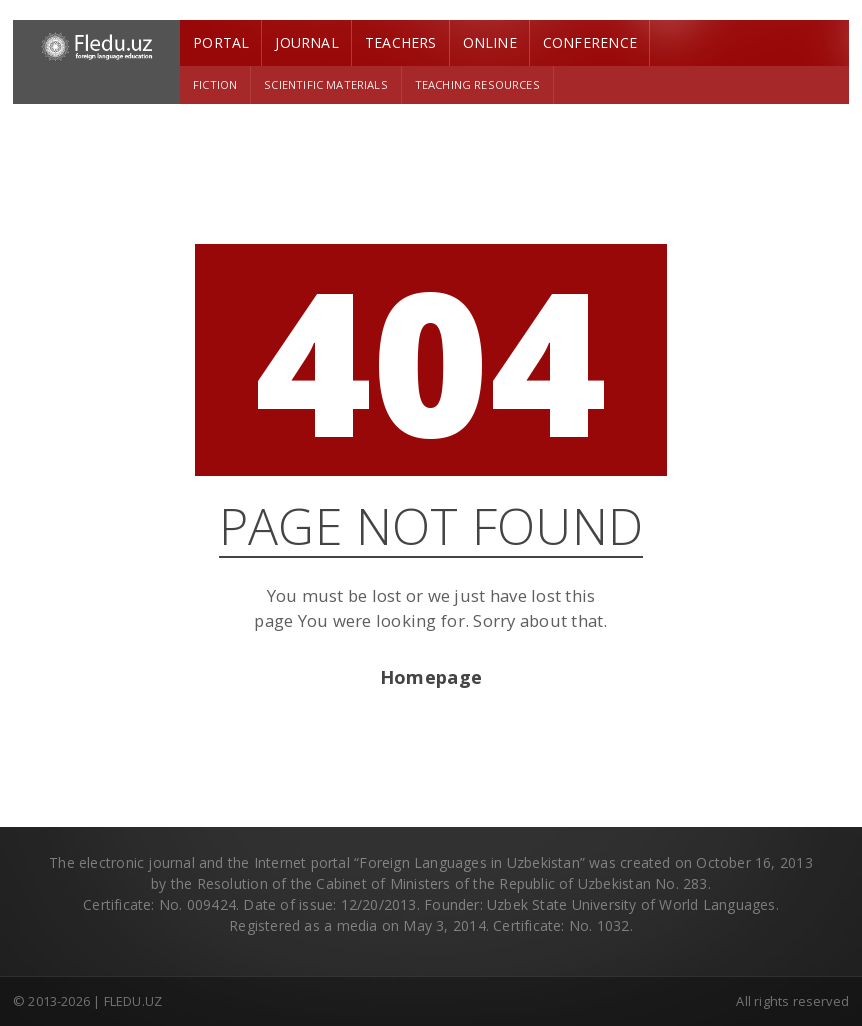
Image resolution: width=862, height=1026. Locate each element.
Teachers (401, 42)
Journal (306, 42)
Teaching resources (477, 84)
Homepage (431, 677)
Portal (221, 42)
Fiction (215, 84)
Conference (590, 42)
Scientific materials (325, 84)
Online (490, 42)
